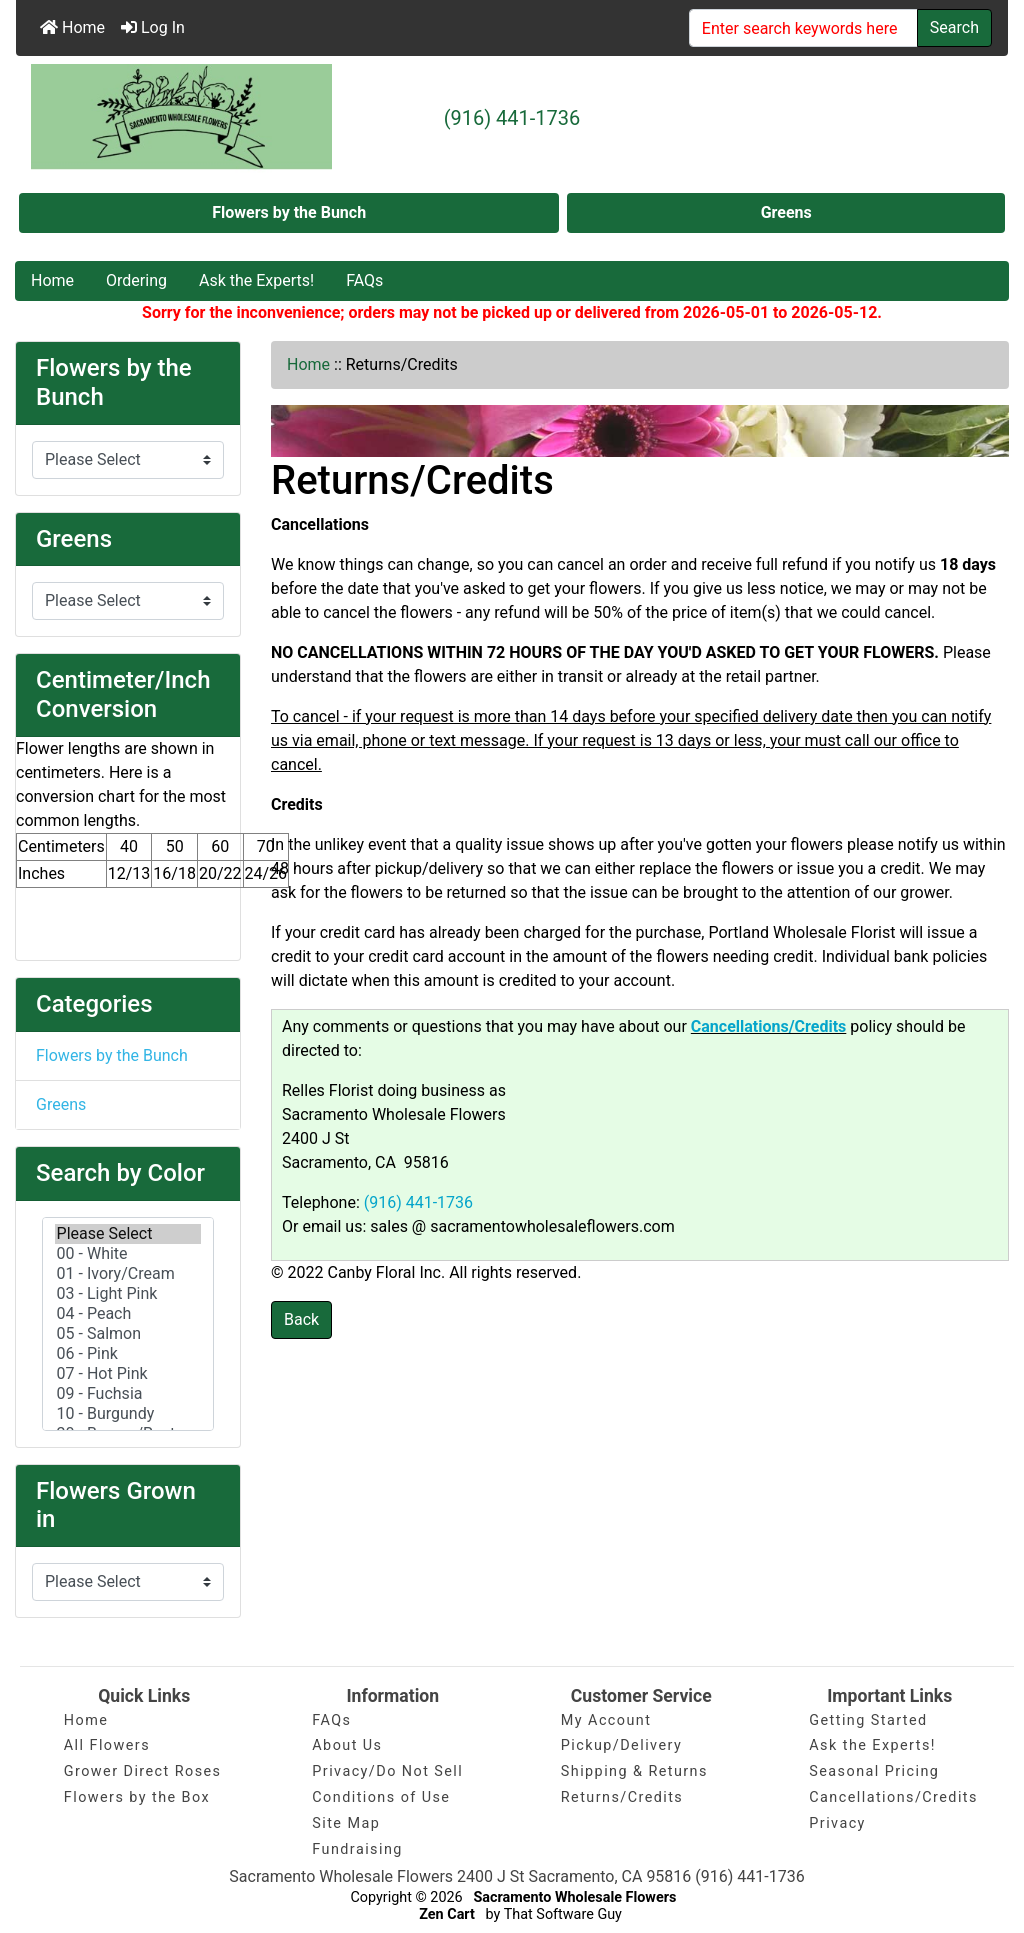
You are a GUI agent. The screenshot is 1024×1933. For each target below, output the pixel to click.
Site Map (346, 1823)
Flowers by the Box (137, 1797)
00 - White (128, 1254)
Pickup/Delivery (621, 1745)
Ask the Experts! (256, 280)
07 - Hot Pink (128, 1374)
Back (301, 1319)
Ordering (136, 280)
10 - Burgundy (128, 1414)
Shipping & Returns (634, 1771)
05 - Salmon (128, 1334)
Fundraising (357, 1849)
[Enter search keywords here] (803, 28)
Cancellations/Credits (893, 1797)
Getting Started (868, 1720)
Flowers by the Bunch (289, 212)
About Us (347, 1745)
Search (954, 27)
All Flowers (107, 1745)
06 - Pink (128, 1354)
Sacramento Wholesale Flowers (574, 1897)
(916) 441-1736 (512, 118)
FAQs (364, 280)
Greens (786, 212)
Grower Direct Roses (143, 1771)
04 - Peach (128, 1314)
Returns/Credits (622, 1797)
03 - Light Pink (128, 1294)
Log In (153, 27)
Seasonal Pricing (874, 1771)
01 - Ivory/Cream (128, 1274)
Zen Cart (447, 1914)
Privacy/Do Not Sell (387, 1771)
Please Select (128, 1234)
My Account (606, 1720)
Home (72, 27)
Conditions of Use (381, 1797)
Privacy (837, 1823)
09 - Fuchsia (128, 1394)
